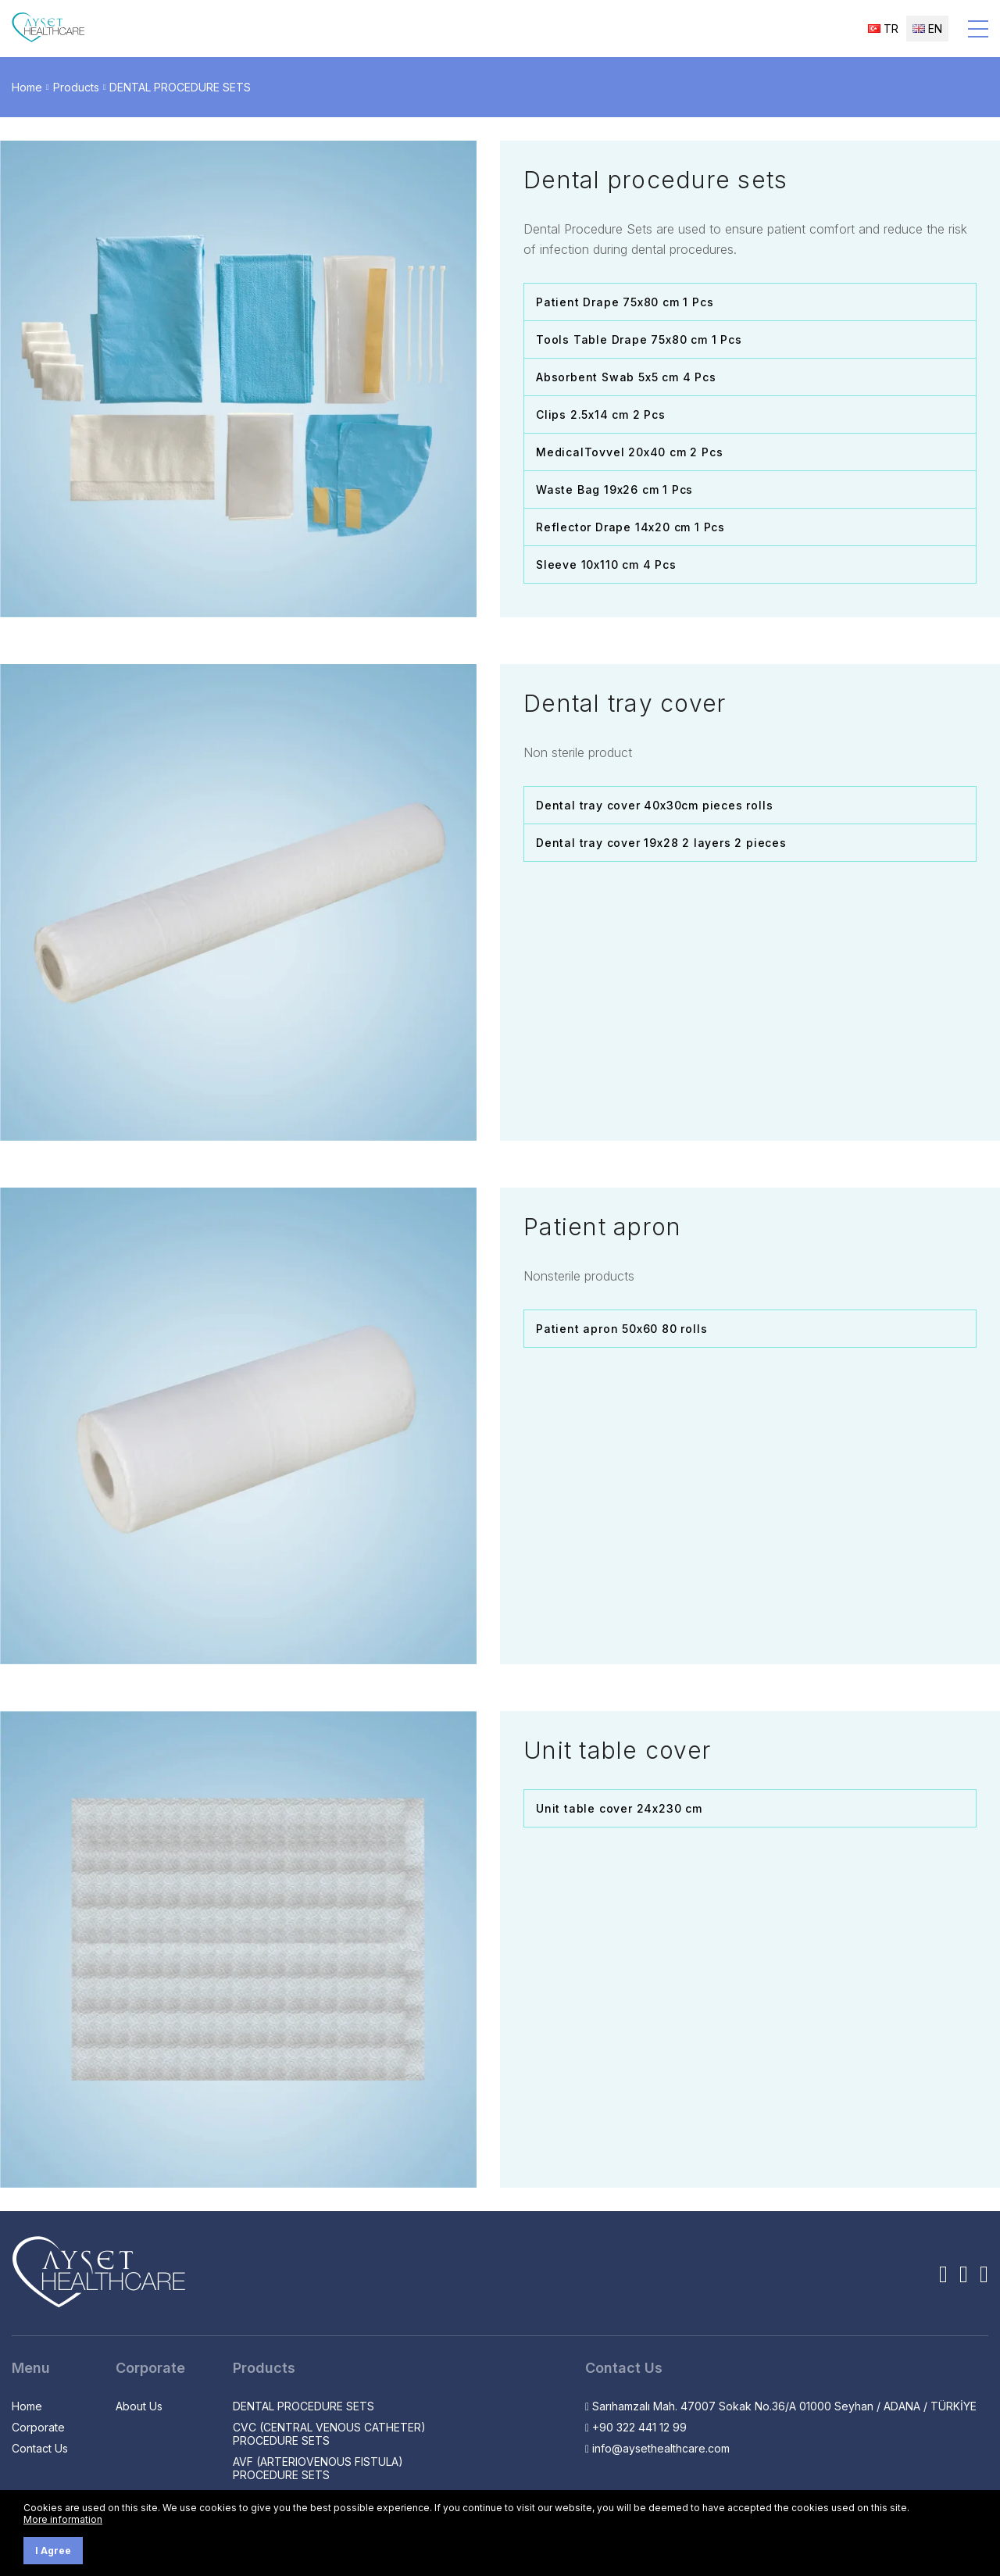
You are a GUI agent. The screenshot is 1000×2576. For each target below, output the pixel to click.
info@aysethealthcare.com (657, 2448)
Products (76, 87)
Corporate (38, 2427)
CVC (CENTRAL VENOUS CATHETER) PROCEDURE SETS (329, 2434)
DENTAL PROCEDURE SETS (180, 87)
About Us (139, 2406)
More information (62, 2519)
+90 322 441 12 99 (636, 2427)
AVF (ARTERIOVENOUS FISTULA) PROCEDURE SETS (318, 2468)
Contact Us (40, 2448)
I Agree (53, 2550)
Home (27, 87)
